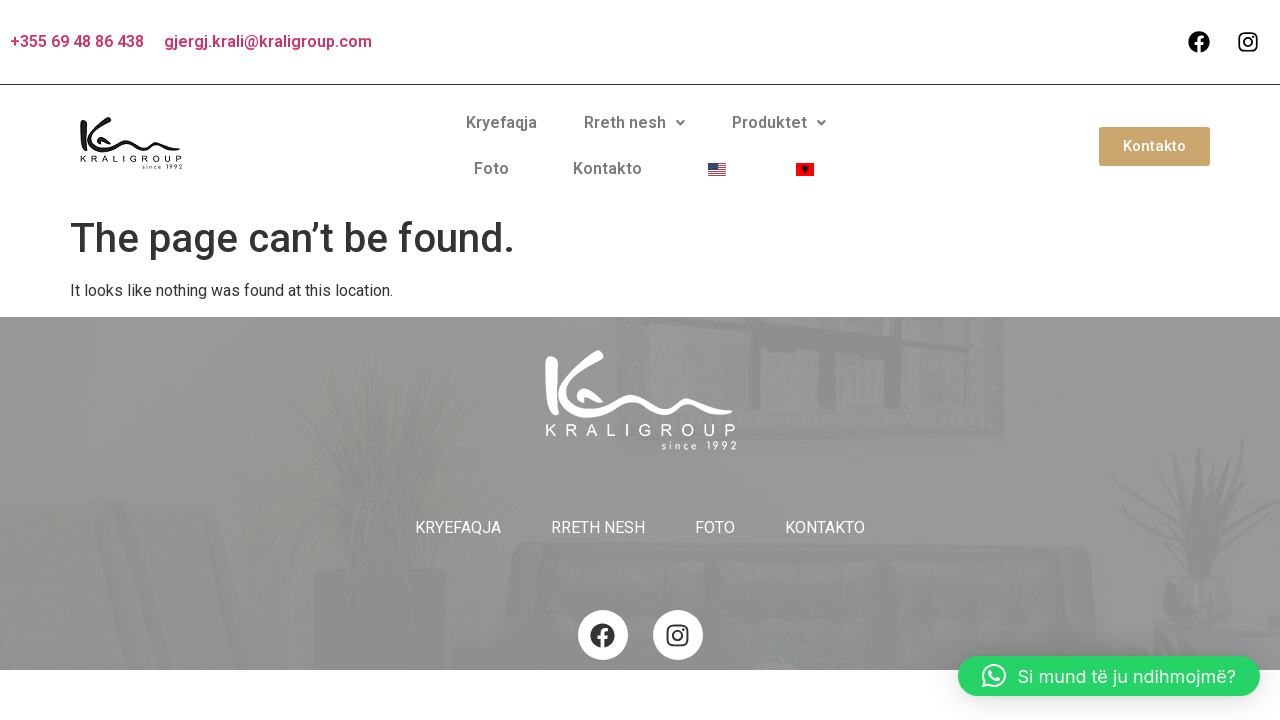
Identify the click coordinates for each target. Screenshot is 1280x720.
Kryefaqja (382, 137)
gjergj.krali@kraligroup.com (268, 41)
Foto (720, 137)
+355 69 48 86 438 (77, 41)
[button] (498, 138)
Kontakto (802, 137)
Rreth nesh (498, 137)
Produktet (626, 137)
